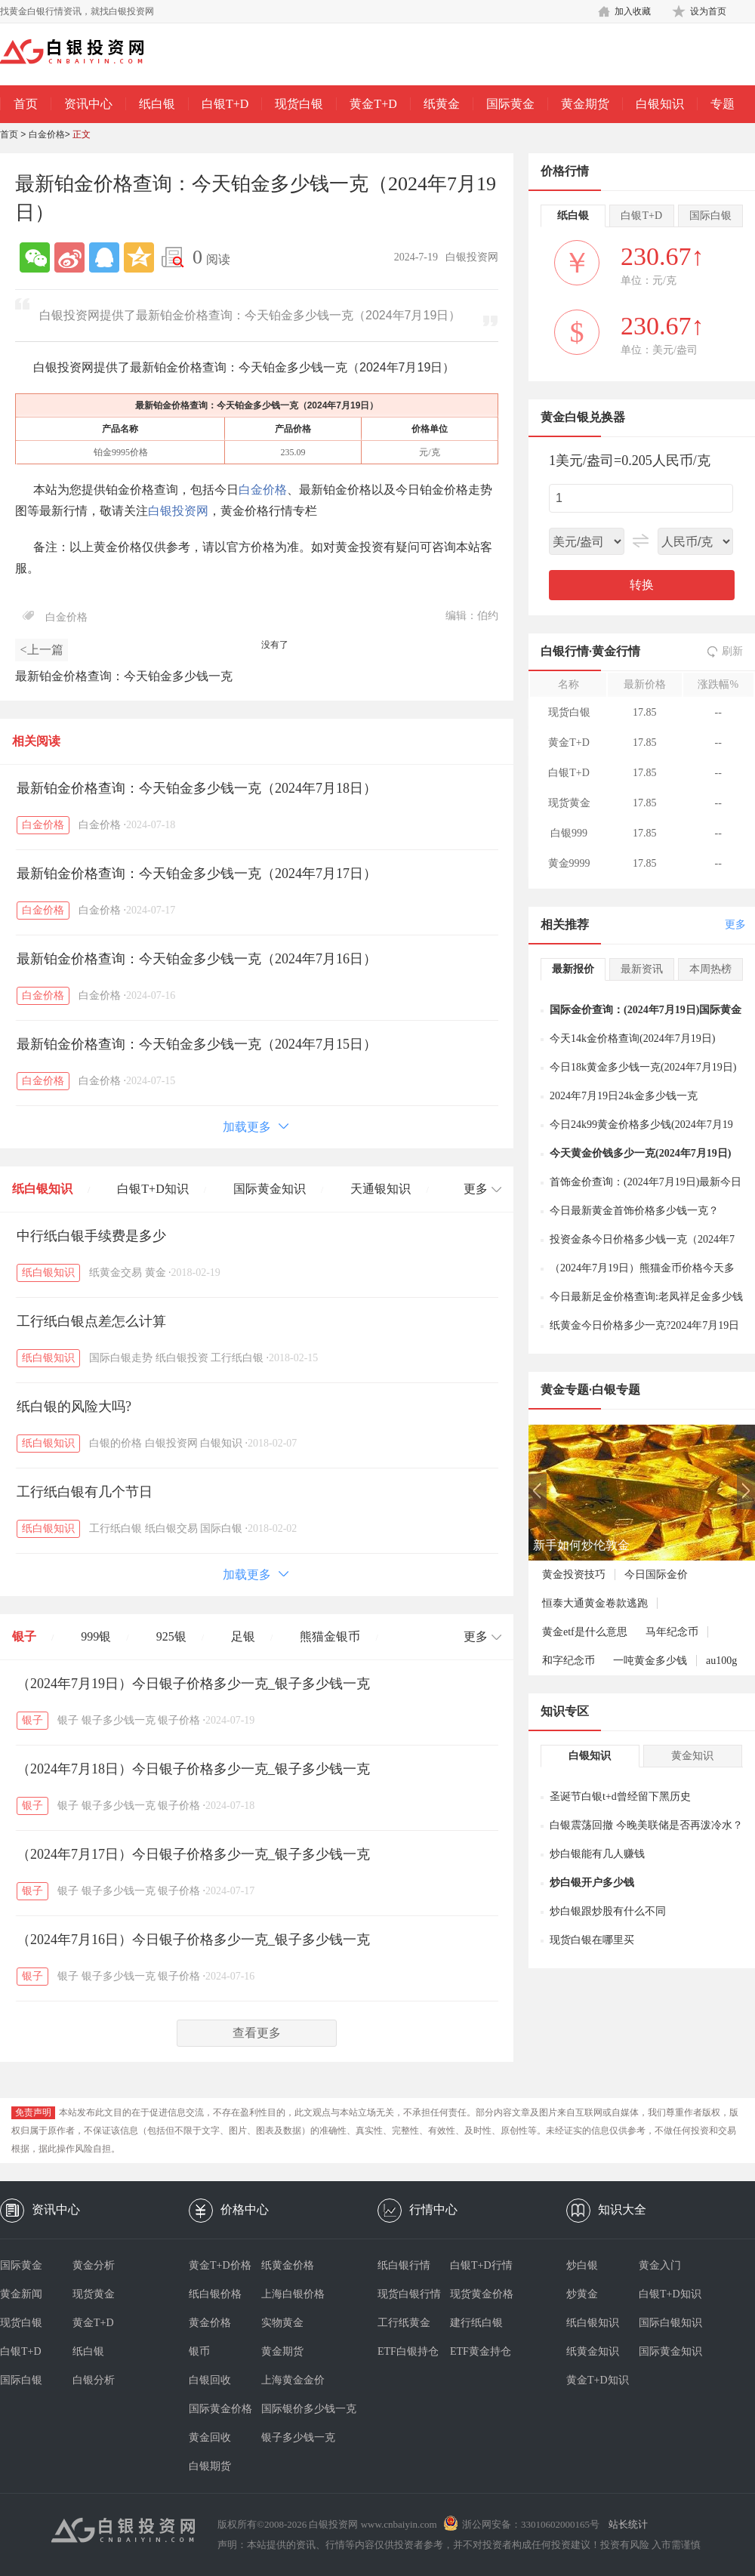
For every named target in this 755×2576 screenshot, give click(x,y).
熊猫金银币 (330, 1636)
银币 (199, 2351)
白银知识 (660, 103)
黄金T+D (373, 103)
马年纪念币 (672, 1632)
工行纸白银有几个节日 (85, 1491)
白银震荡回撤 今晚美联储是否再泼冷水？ (646, 1825)
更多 (735, 924)
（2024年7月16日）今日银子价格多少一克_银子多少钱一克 (193, 1939)
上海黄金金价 (293, 2380)
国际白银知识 (670, 2322)
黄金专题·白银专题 (590, 1389)
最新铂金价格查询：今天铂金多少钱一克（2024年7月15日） (197, 1044)
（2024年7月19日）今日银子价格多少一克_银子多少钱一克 (193, 1683)
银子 (24, 1636)
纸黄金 (442, 103)
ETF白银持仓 (408, 2351)
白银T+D (225, 103)
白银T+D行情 (481, 2265)
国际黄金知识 (269, 1188)
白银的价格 (115, 1443)
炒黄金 (582, 2294)
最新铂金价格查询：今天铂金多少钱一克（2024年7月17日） (197, 873)
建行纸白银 (476, 2322)
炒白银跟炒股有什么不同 (608, 1911)
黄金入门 (660, 2265)
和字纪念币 (568, 1660)
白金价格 (47, 134)
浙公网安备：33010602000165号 (530, 2524)
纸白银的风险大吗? (74, 1406)
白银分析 (93, 2380)
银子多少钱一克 (119, 1720)
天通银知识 (380, 1188)
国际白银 (221, 1528)
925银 (171, 1636)
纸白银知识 (42, 1188)
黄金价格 (210, 2322)
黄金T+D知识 (597, 2380)
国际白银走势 (121, 1357)
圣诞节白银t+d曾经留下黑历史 (620, 1796)
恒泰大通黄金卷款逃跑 (595, 1603)
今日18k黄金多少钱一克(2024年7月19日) (643, 1067)
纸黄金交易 (115, 1272)
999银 (96, 1636)
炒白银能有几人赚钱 (597, 1854)
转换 (642, 584)
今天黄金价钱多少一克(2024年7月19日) (640, 1153)
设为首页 (708, 11)
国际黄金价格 (220, 2408)
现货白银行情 (409, 2294)
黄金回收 (210, 2437)
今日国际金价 (656, 1574)
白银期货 (210, 2466)
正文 (81, 134)
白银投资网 (178, 510)
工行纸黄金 (404, 2322)
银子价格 (179, 1720)
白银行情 (565, 651)
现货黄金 (93, 2294)
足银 (243, 1636)
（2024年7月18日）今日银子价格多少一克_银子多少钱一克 (193, 1768)
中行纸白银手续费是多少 (91, 1235)
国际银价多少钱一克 (297, 2408)
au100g (721, 1660)
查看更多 (257, 2032)
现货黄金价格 (481, 2294)
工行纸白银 (237, 1357)
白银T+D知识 (152, 1188)
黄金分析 (93, 2265)
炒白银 (582, 2265)
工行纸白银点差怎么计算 (91, 1321)
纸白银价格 (215, 2294)
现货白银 (299, 103)
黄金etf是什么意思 (584, 1632)
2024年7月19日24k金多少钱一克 (624, 1096)
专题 (722, 103)
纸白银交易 (171, 1528)
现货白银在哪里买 (592, 1940)
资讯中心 (88, 103)
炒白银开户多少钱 (592, 1882)
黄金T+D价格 (220, 2265)
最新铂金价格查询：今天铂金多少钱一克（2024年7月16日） (197, 958)
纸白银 (157, 103)
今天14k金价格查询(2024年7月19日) (632, 1038)
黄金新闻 (21, 2294)
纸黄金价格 (287, 2265)
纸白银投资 (182, 1357)
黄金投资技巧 (574, 1574)
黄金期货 (585, 103)
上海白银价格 (293, 2294)
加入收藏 (633, 11)
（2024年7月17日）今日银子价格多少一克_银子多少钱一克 (193, 1854)
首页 (26, 103)
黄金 (155, 1272)
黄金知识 (692, 1755)
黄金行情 (616, 651)
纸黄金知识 (592, 2351)
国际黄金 (510, 103)
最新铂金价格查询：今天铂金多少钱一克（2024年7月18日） (197, 788)
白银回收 (210, 2380)
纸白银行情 (404, 2265)
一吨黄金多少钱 (650, 1660)
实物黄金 (282, 2322)
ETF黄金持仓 (480, 2351)
